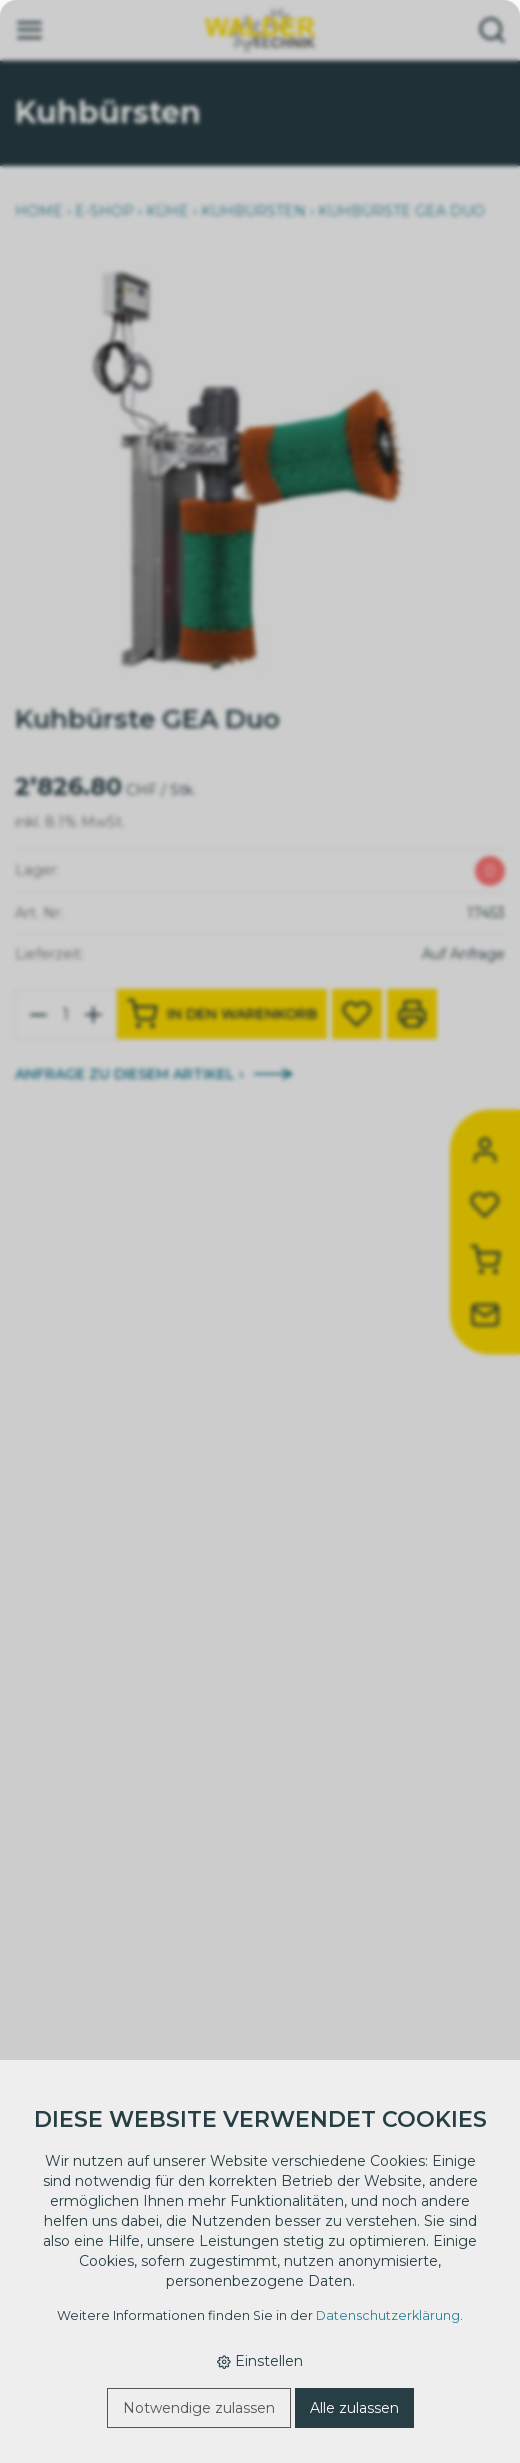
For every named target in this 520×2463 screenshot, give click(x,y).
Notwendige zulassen (199, 2408)
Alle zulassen (354, 2408)
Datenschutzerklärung (388, 2315)
